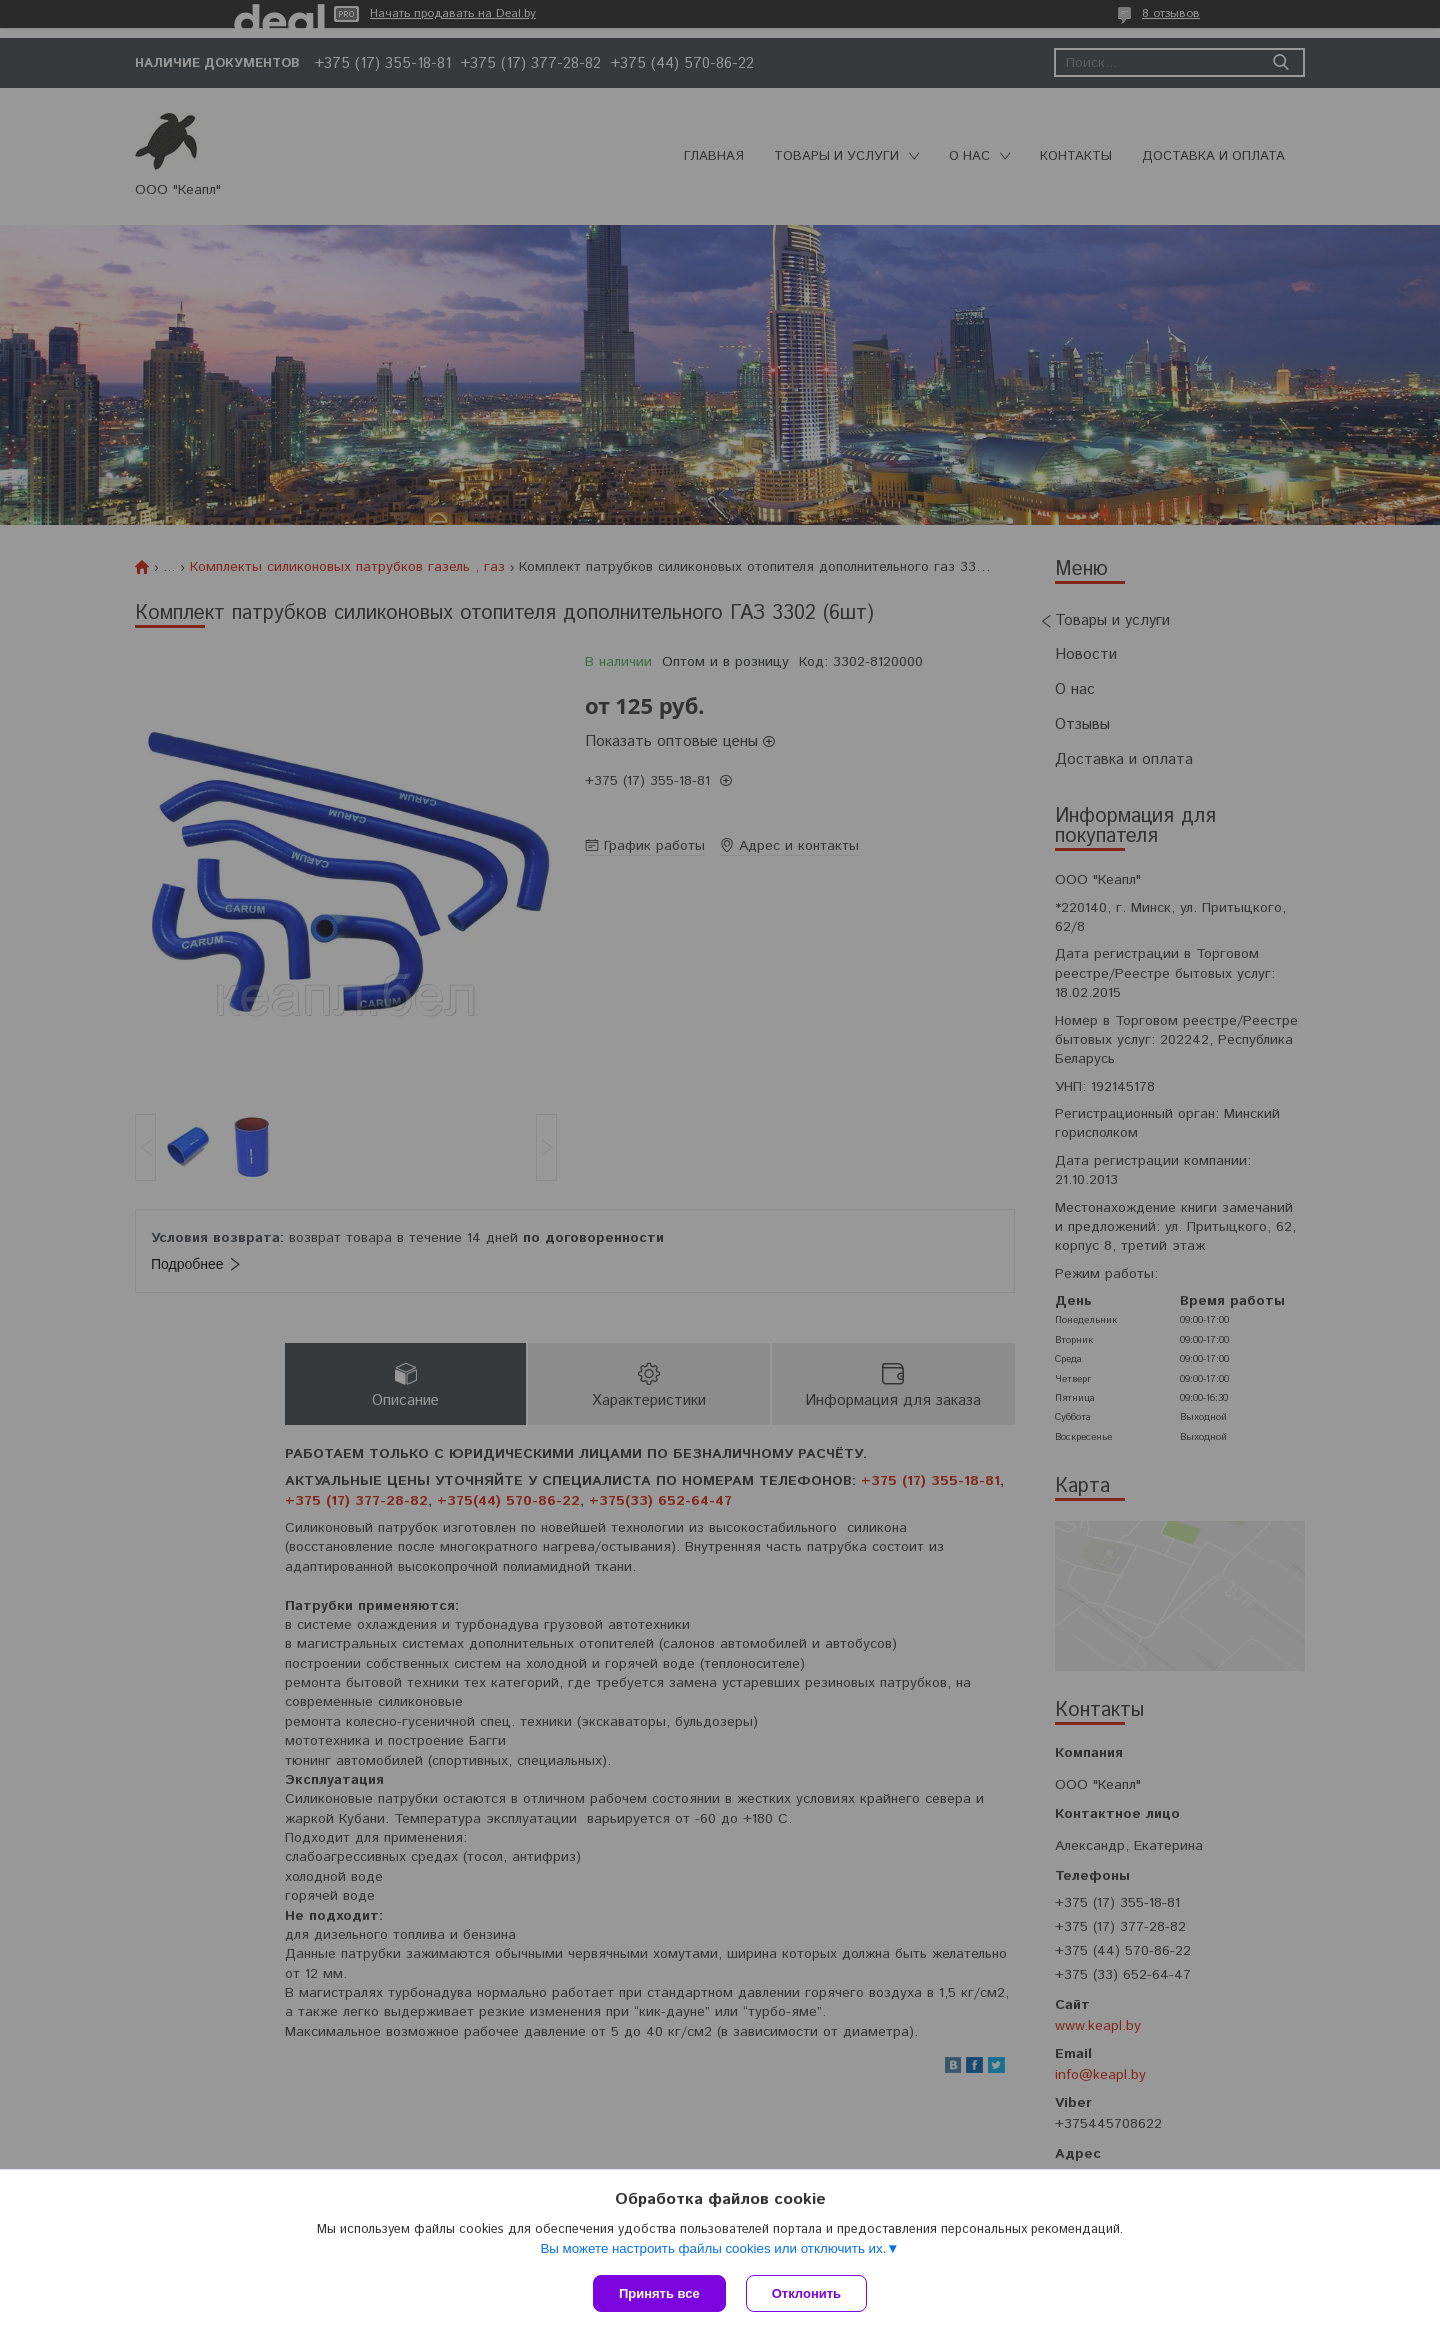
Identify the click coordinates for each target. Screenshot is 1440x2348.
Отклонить (806, 2293)
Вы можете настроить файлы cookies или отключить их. (713, 2248)
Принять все (659, 2293)
